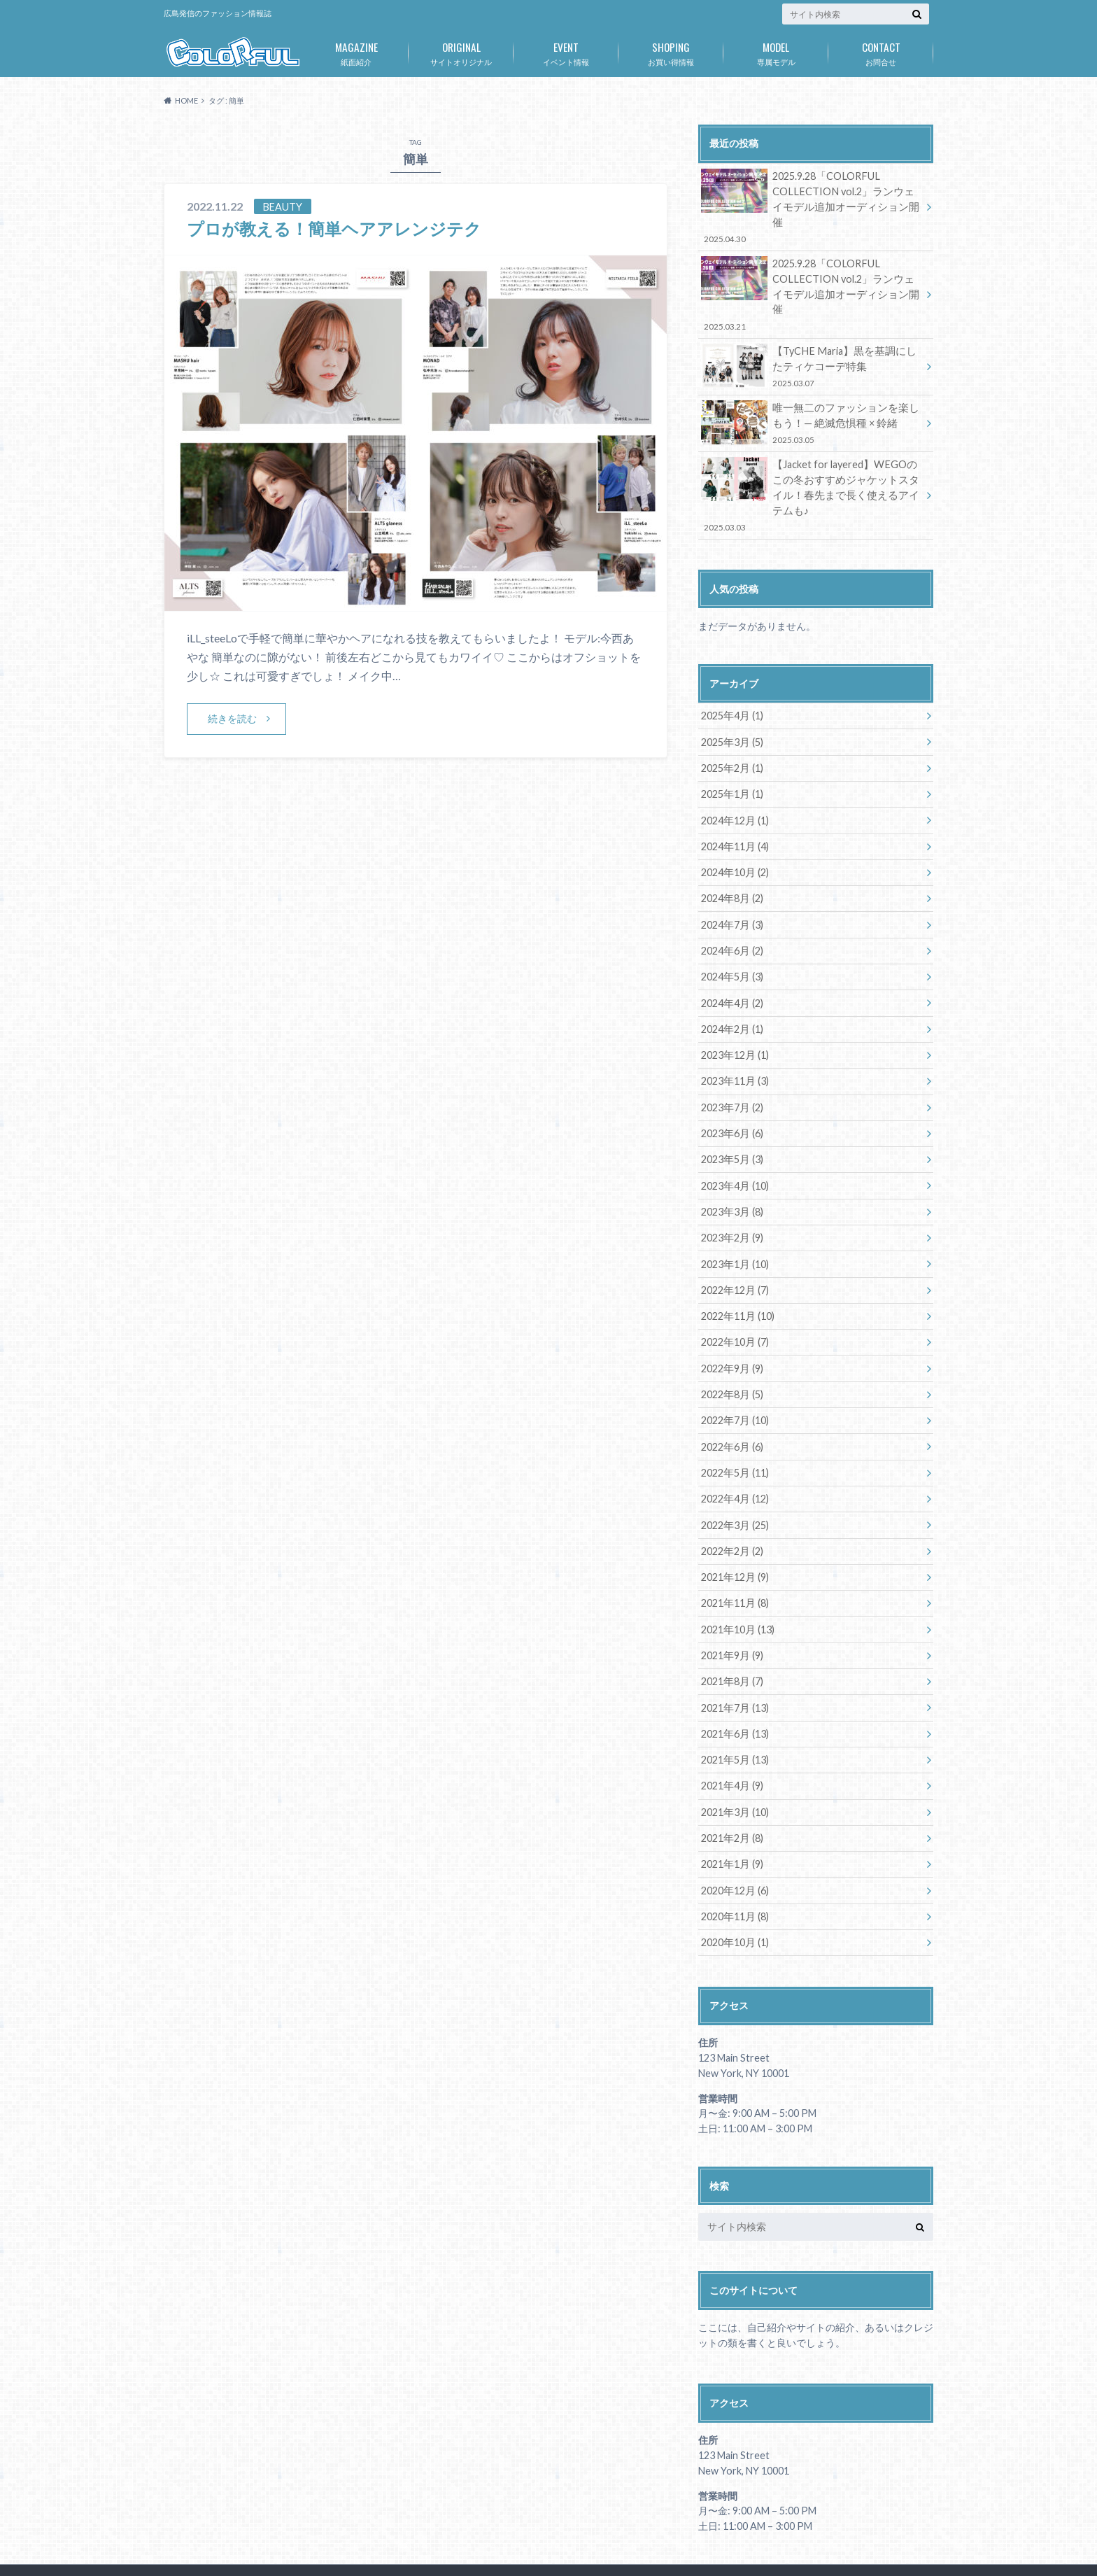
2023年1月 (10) (734, 1226)
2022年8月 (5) (731, 1355)
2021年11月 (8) (734, 1562)
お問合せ (880, 51)
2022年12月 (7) (734, 1252)
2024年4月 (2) (731, 967)
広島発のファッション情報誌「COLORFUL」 (762, 2541)
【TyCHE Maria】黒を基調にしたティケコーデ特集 (811, 334)
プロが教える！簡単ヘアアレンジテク (334, 228)
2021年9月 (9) (731, 1614)
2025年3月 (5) (731, 708)
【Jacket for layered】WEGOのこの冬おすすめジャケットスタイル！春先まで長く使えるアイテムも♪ (811, 462)
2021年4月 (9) (731, 1744)
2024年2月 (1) (731, 993)
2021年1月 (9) (731, 1821)
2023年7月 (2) (731, 1070)
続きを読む (232, 718)
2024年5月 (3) (731, 941)
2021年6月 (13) (734, 1692)
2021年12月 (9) (734, 1536)
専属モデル (775, 51)
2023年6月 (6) (731, 1096)
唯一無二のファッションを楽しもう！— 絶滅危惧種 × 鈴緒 (811, 391)
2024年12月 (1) (734, 785)
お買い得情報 (670, 51)
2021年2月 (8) (731, 1795)
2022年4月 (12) (734, 1459)
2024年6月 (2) (731, 915)
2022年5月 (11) (734, 1433)
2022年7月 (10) (734, 1381)
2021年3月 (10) (734, 1769)
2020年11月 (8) (734, 1873)
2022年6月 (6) (731, 1407)
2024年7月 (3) (731, 889)
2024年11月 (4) (734, 811)
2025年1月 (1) (731, 760)
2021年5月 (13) (734, 1718)
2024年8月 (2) (731, 863)
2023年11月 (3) (734, 1044)
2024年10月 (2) (734, 837)
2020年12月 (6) (734, 1847)
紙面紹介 (356, 51)
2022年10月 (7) (734, 1303)
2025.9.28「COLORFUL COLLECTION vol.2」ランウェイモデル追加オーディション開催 (811, 199)
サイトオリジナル (461, 51)
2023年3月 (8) (731, 1174)
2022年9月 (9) (731, 1329)
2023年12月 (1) (734, 1019)
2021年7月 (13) (734, 1666)
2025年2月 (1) (731, 734)
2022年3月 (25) (734, 1485)
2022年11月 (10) (737, 1277)
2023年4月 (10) (734, 1148)
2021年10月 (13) (737, 1588)
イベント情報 (566, 51)
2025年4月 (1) (731, 682)
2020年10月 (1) (734, 1899)
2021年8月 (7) (731, 1640)
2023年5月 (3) (731, 1122)
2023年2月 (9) (731, 1200)
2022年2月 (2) (731, 1510)
